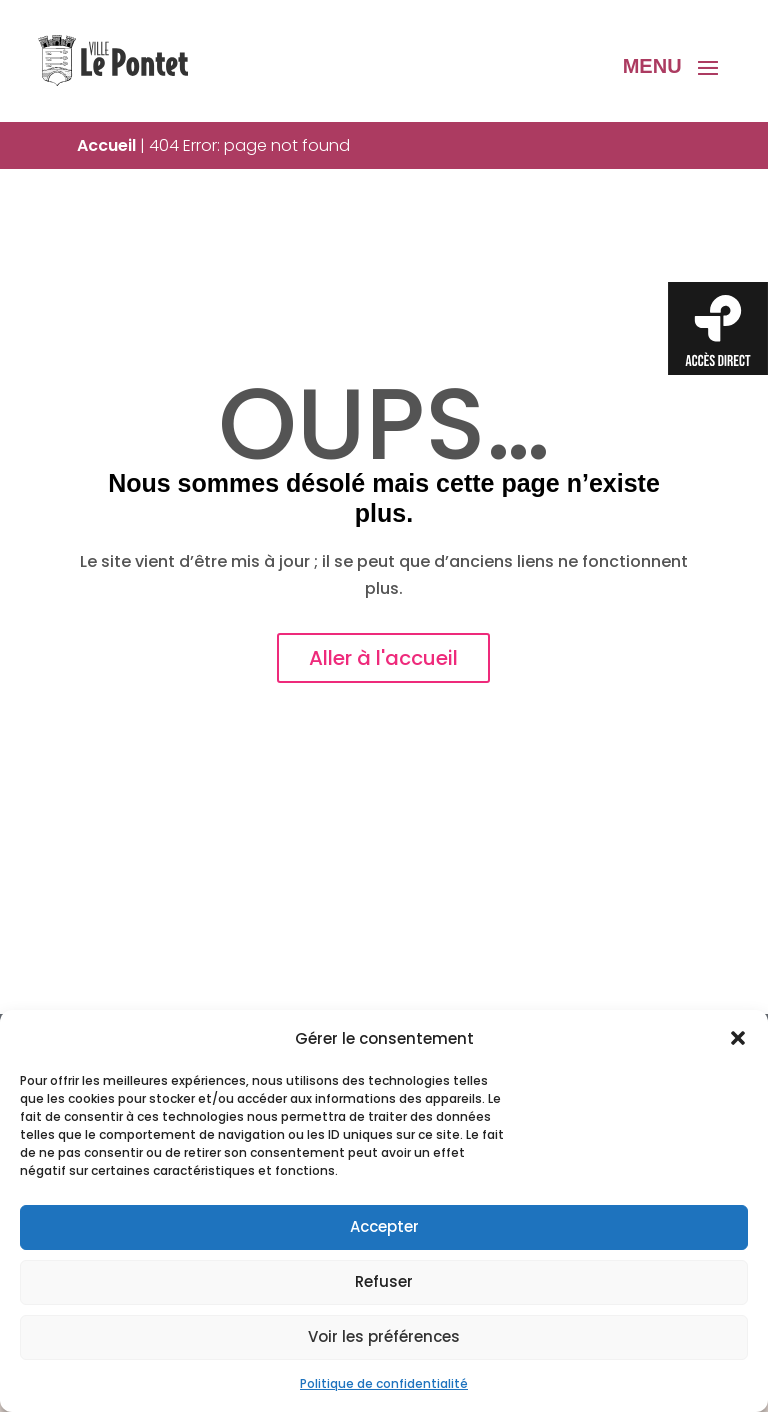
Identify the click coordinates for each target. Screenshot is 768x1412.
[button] (738, 1038)
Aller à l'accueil (383, 658)
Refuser (384, 1281)
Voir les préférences (384, 1336)
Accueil (106, 145)
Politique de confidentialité (384, 1383)
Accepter (384, 1226)
